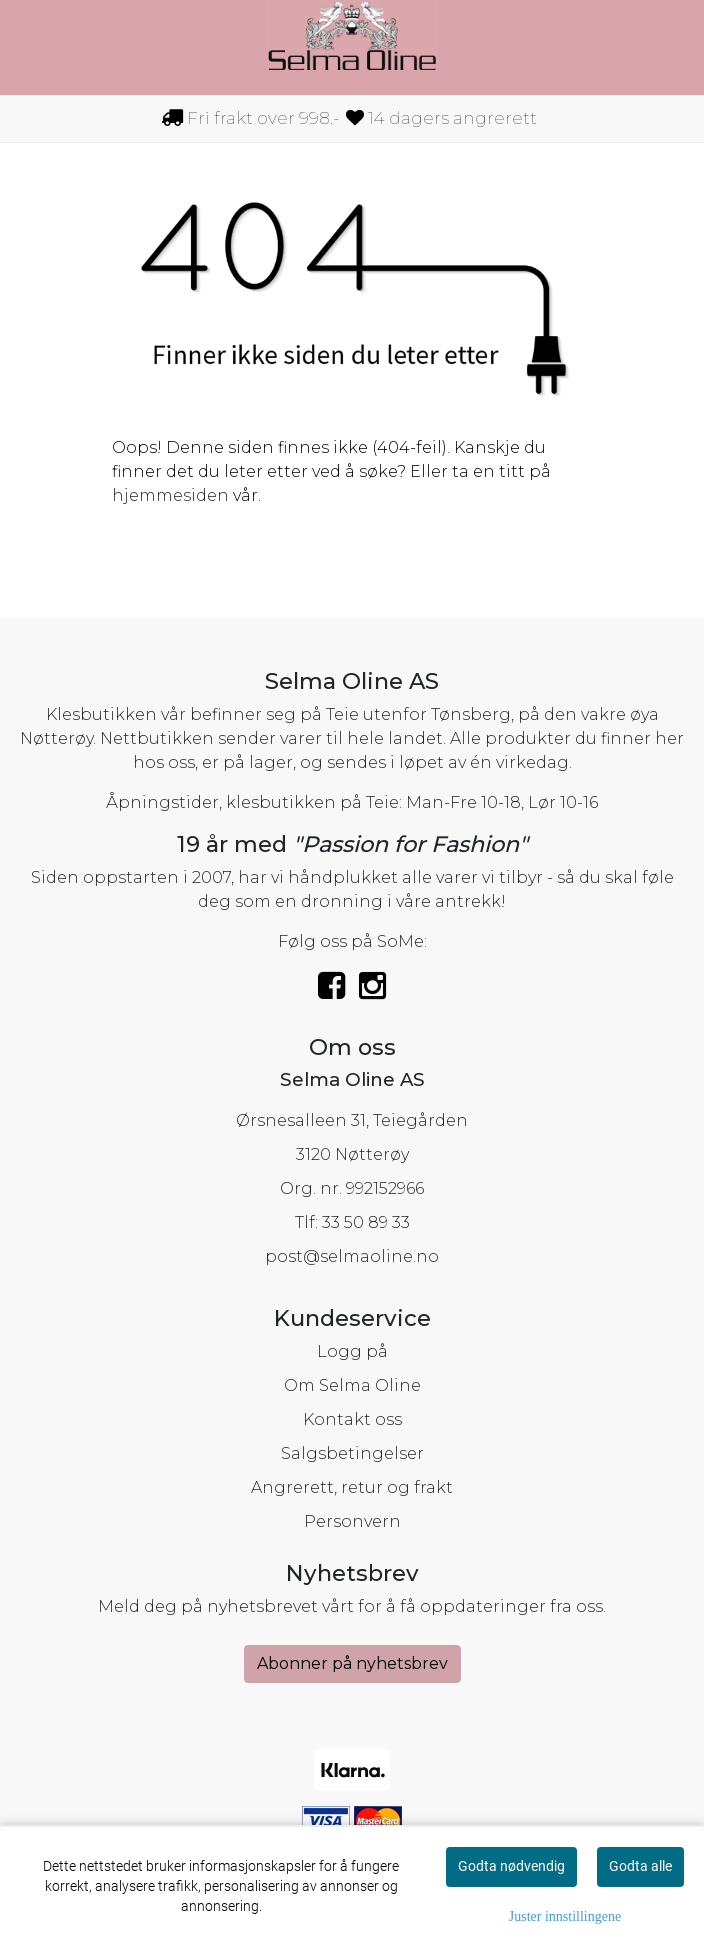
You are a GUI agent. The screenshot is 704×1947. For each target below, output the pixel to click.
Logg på (352, 1351)
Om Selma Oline (352, 1385)
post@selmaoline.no (352, 1256)
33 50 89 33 (366, 1222)
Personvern (352, 1521)
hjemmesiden (170, 495)
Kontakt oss (352, 1419)
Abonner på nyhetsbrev (352, 1663)
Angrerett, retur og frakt (352, 1487)
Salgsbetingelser (352, 1453)
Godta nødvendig (511, 1866)
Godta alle (640, 1866)
